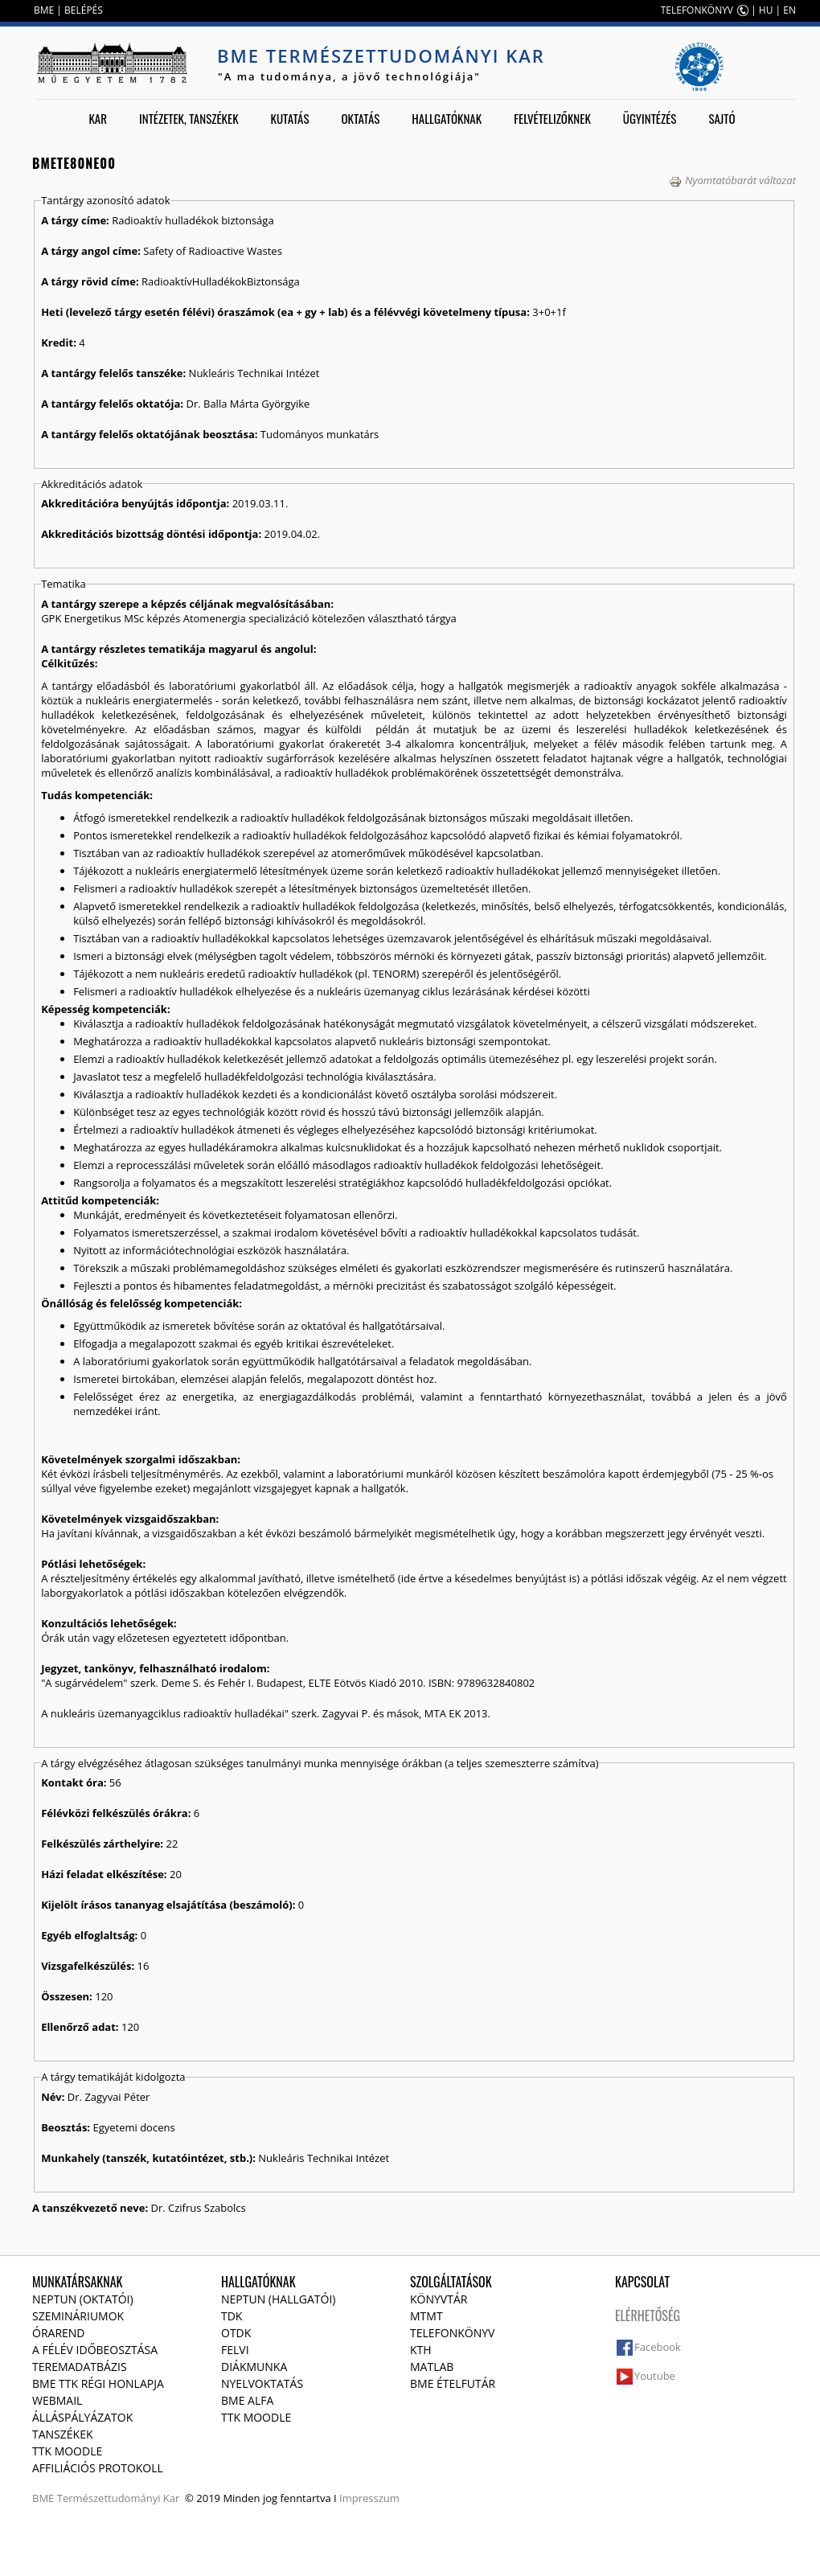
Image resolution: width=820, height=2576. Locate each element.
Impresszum (369, 2498)
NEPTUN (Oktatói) (82, 2299)
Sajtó (721, 118)
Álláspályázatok (82, 2417)
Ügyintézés (650, 118)
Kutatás (290, 118)
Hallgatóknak (447, 118)
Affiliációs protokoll (97, 2468)
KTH (421, 2349)
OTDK (236, 2332)
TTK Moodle (67, 2451)
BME (44, 10)
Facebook (657, 2347)
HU (766, 10)
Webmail (57, 2400)
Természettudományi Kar (118, 2498)
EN (789, 10)
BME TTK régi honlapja (98, 2383)
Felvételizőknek (552, 118)
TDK (231, 2316)
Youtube (654, 2376)
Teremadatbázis (79, 2366)
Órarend (58, 2332)
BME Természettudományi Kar (381, 55)
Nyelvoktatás (262, 2383)
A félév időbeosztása (95, 2349)
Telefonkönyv (452, 2332)
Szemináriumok (78, 2316)
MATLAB (431, 2366)
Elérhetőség (647, 2315)
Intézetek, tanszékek (189, 118)
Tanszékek (62, 2434)
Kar (97, 118)
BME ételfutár (452, 2383)
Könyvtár (438, 2299)
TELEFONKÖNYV (697, 10)
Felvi (235, 2349)
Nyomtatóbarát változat (732, 180)
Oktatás (360, 118)
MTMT (426, 2316)
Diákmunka (254, 2366)
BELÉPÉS (83, 10)
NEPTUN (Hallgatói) (278, 2299)
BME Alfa (247, 2400)
